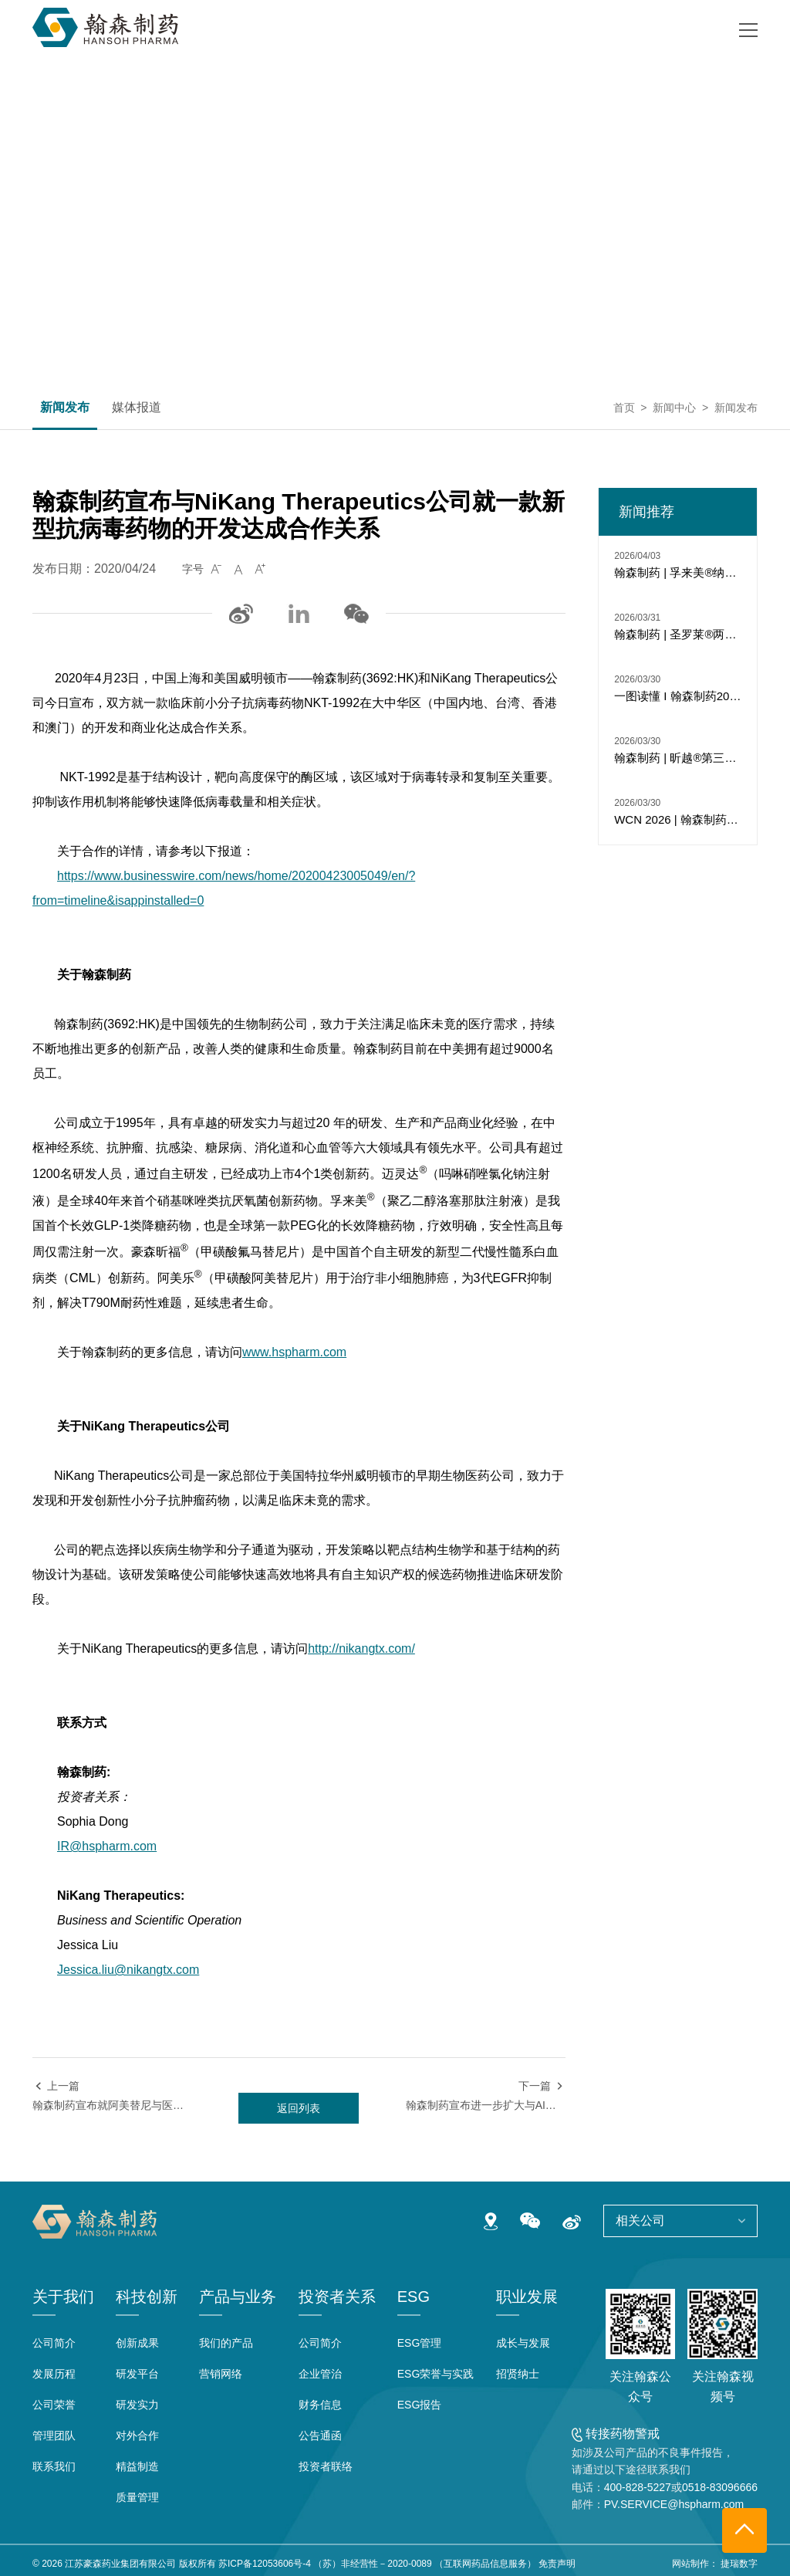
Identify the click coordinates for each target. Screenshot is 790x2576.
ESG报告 (419, 2404)
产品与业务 (237, 2296)
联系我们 (54, 2466)
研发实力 (137, 2404)
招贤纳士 (517, 2374)
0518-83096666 (720, 2487)
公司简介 (54, 2343)
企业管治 (320, 2374)
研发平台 (137, 2374)
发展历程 (54, 2374)
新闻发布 (64, 407)
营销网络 (220, 2374)
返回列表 (298, 2108)
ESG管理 (419, 2343)
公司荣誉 (54, 2404)
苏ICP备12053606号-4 (264, 2563)
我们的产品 (226, 2343)
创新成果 (137, 2343)
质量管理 (137, 2497)
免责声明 (557, 2563)
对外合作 (137, 2435)
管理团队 (54, 2435)
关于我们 (63, 2296)
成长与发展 (523, 2343)
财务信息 (320, 2404)
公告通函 (320, 2435)
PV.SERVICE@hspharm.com (674, 2504)
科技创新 (146, 2296)
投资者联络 (326, 2466)
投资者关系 (337, 2296)
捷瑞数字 (739, 2563)
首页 (624, 407)
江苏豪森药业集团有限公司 (120, 2563)
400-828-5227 (637, 2487)
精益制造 (137, 2466)
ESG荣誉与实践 (435, 2374)
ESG (413, 2296)
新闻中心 (674, 407)
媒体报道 (136, 407)
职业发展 (527, 2296)
